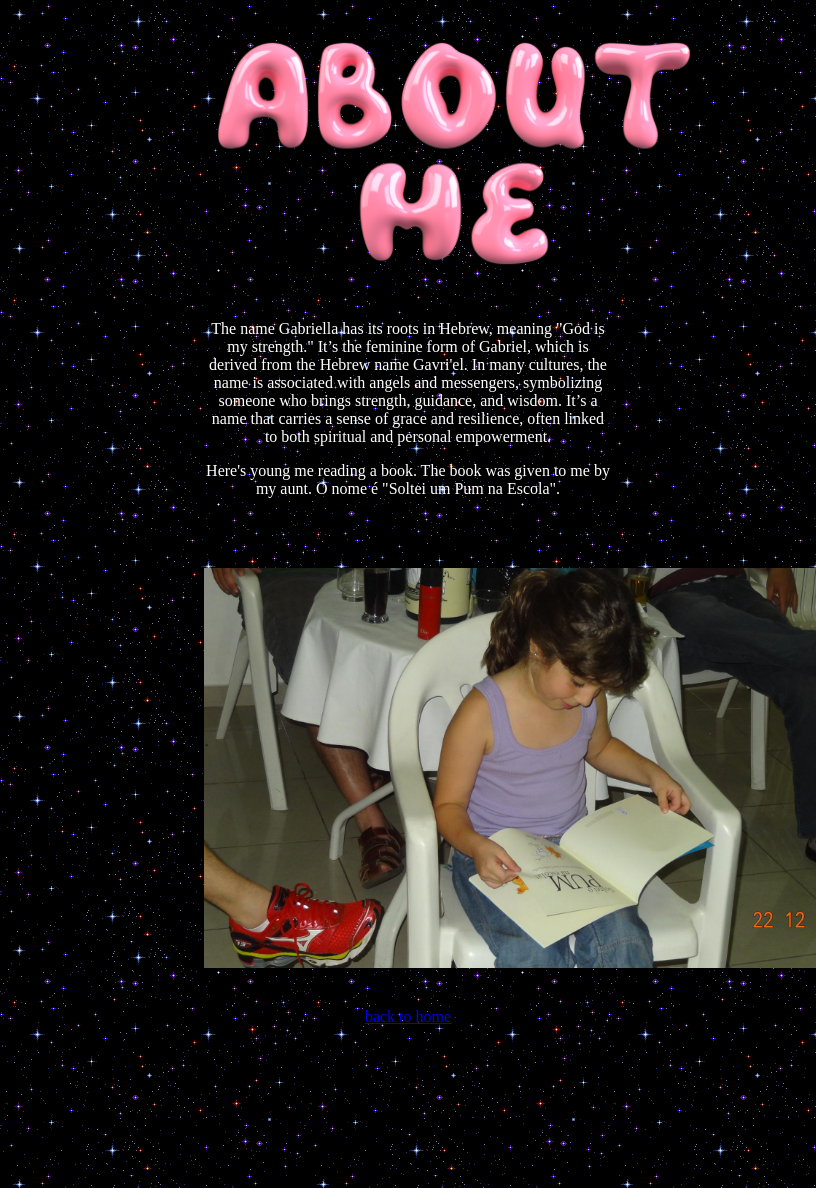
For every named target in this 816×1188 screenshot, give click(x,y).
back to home (408, 1016)
